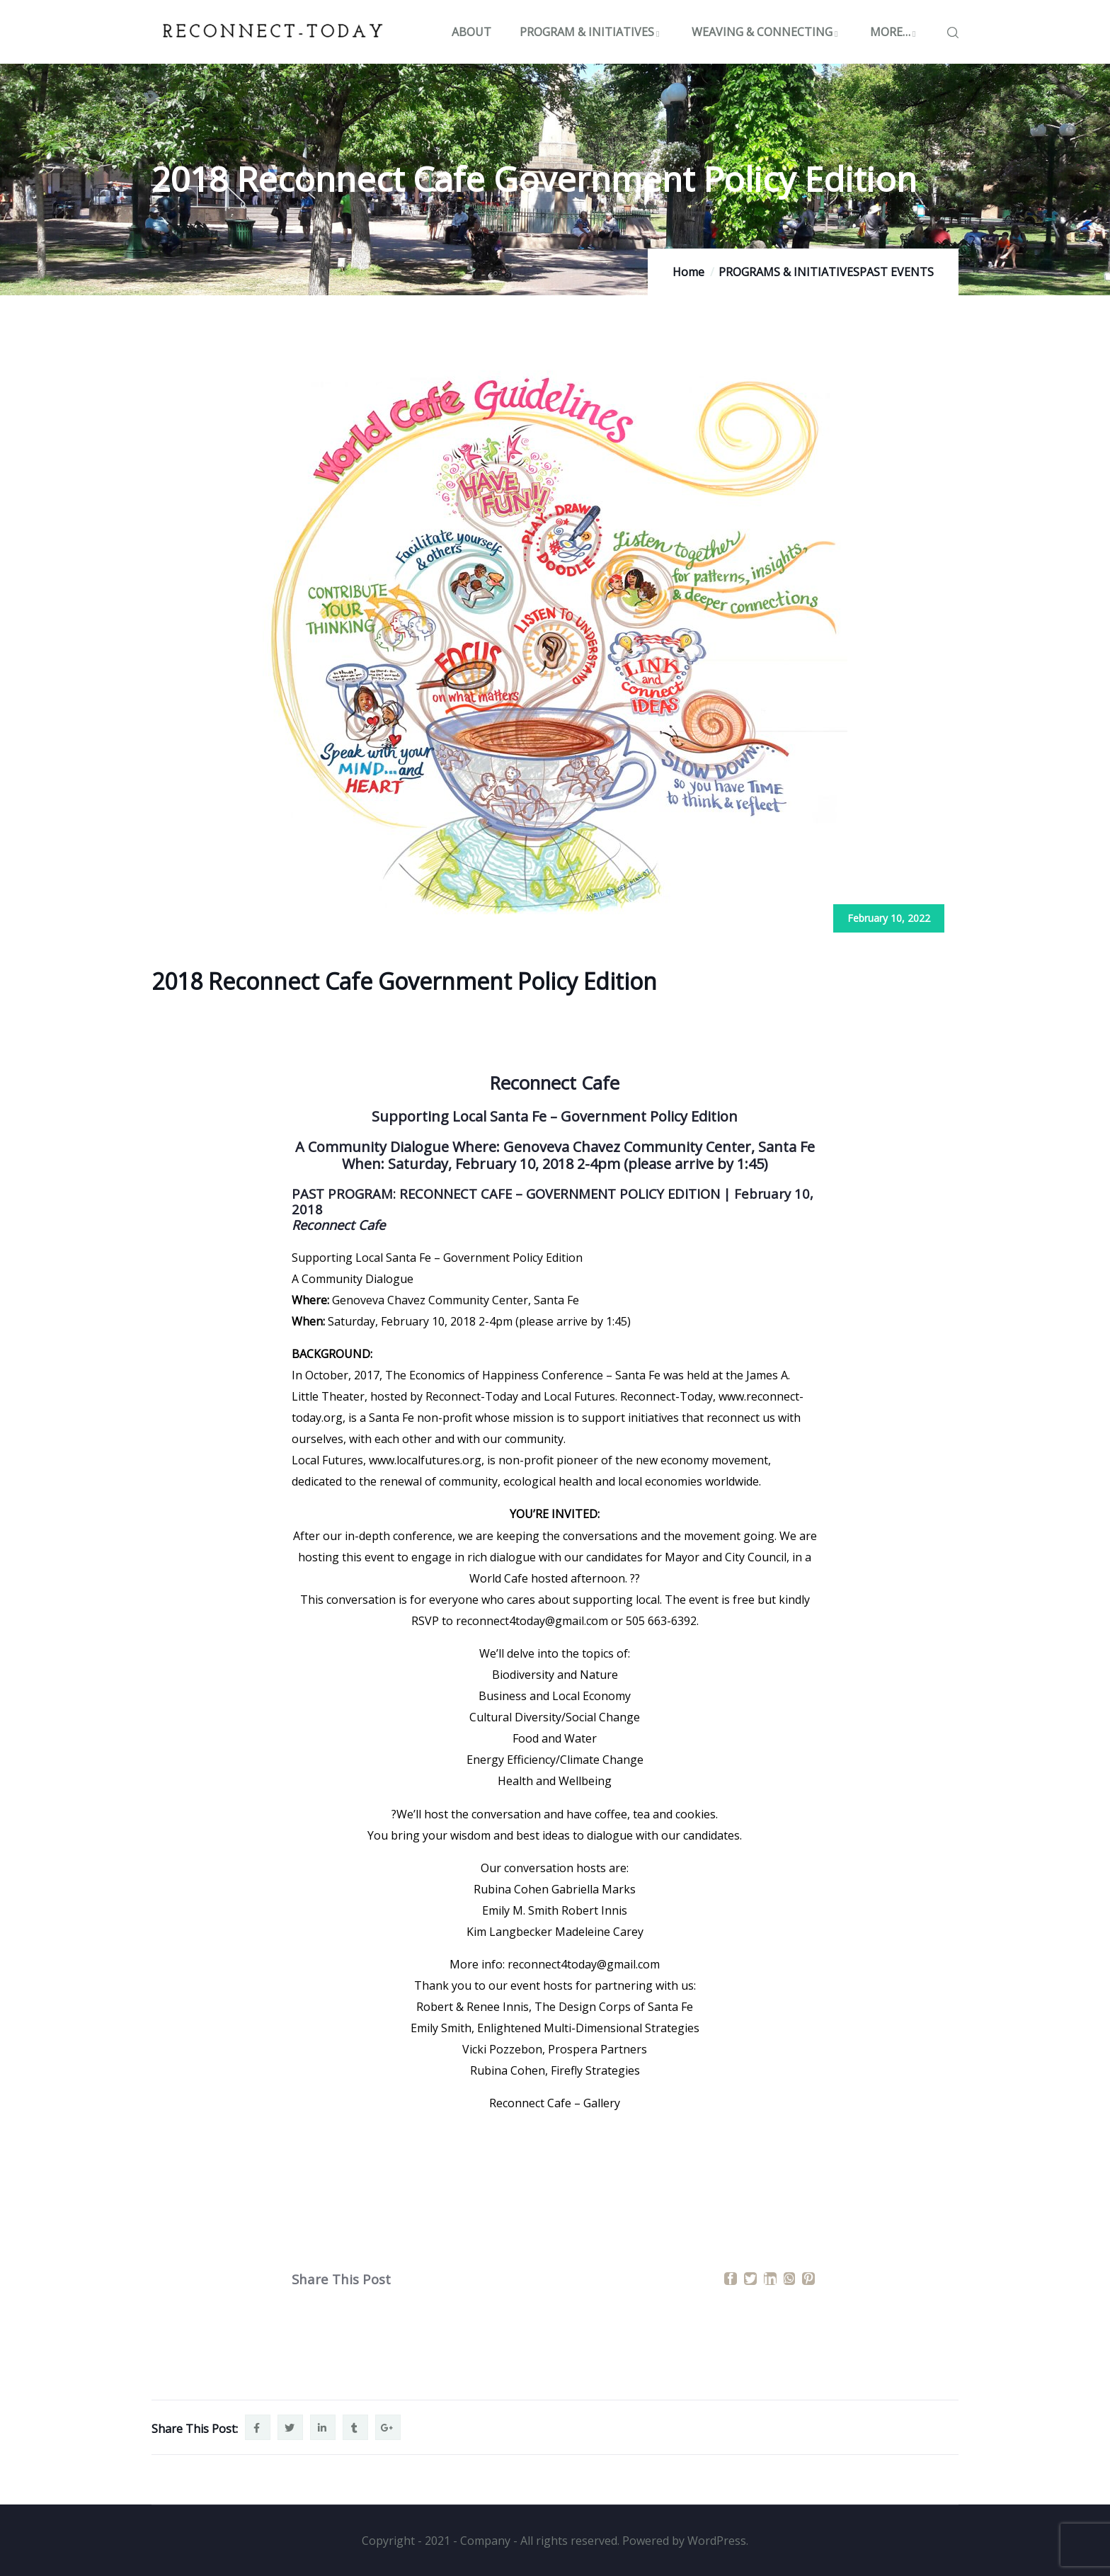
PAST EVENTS (896, 272)
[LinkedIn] (770, 2278)
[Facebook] (730, 2278)
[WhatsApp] (789, 2278)
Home (688, 272)
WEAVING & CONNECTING (767, 32)
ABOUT (471, 32)
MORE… (895, 32)
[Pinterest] (808, 2278)
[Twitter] (750, 2278)
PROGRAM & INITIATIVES (591, 32)
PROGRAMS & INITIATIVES (789, 272)
